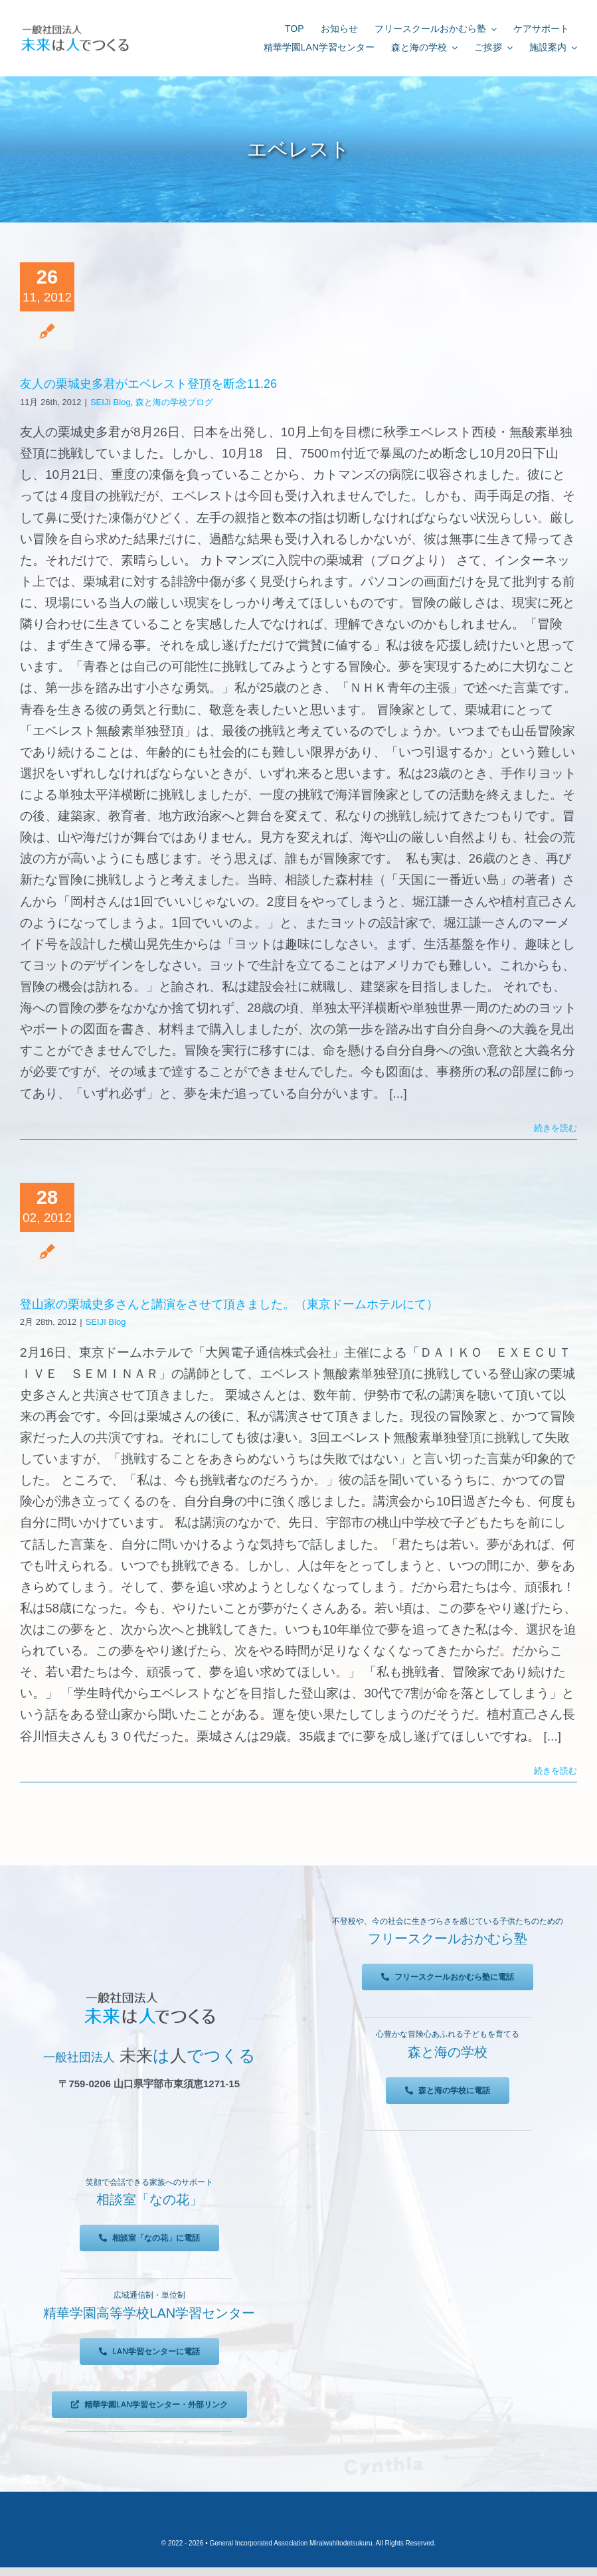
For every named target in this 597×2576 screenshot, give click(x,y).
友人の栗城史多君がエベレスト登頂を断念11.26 (148, 383)
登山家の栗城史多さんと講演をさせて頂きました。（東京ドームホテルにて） (229, 1304)
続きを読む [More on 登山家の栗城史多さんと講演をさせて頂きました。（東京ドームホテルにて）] (555, 1771)
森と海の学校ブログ (174, 402)
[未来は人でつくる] (74, 28)
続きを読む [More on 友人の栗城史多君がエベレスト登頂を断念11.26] (555, 1128)
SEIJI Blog (110, 402)
